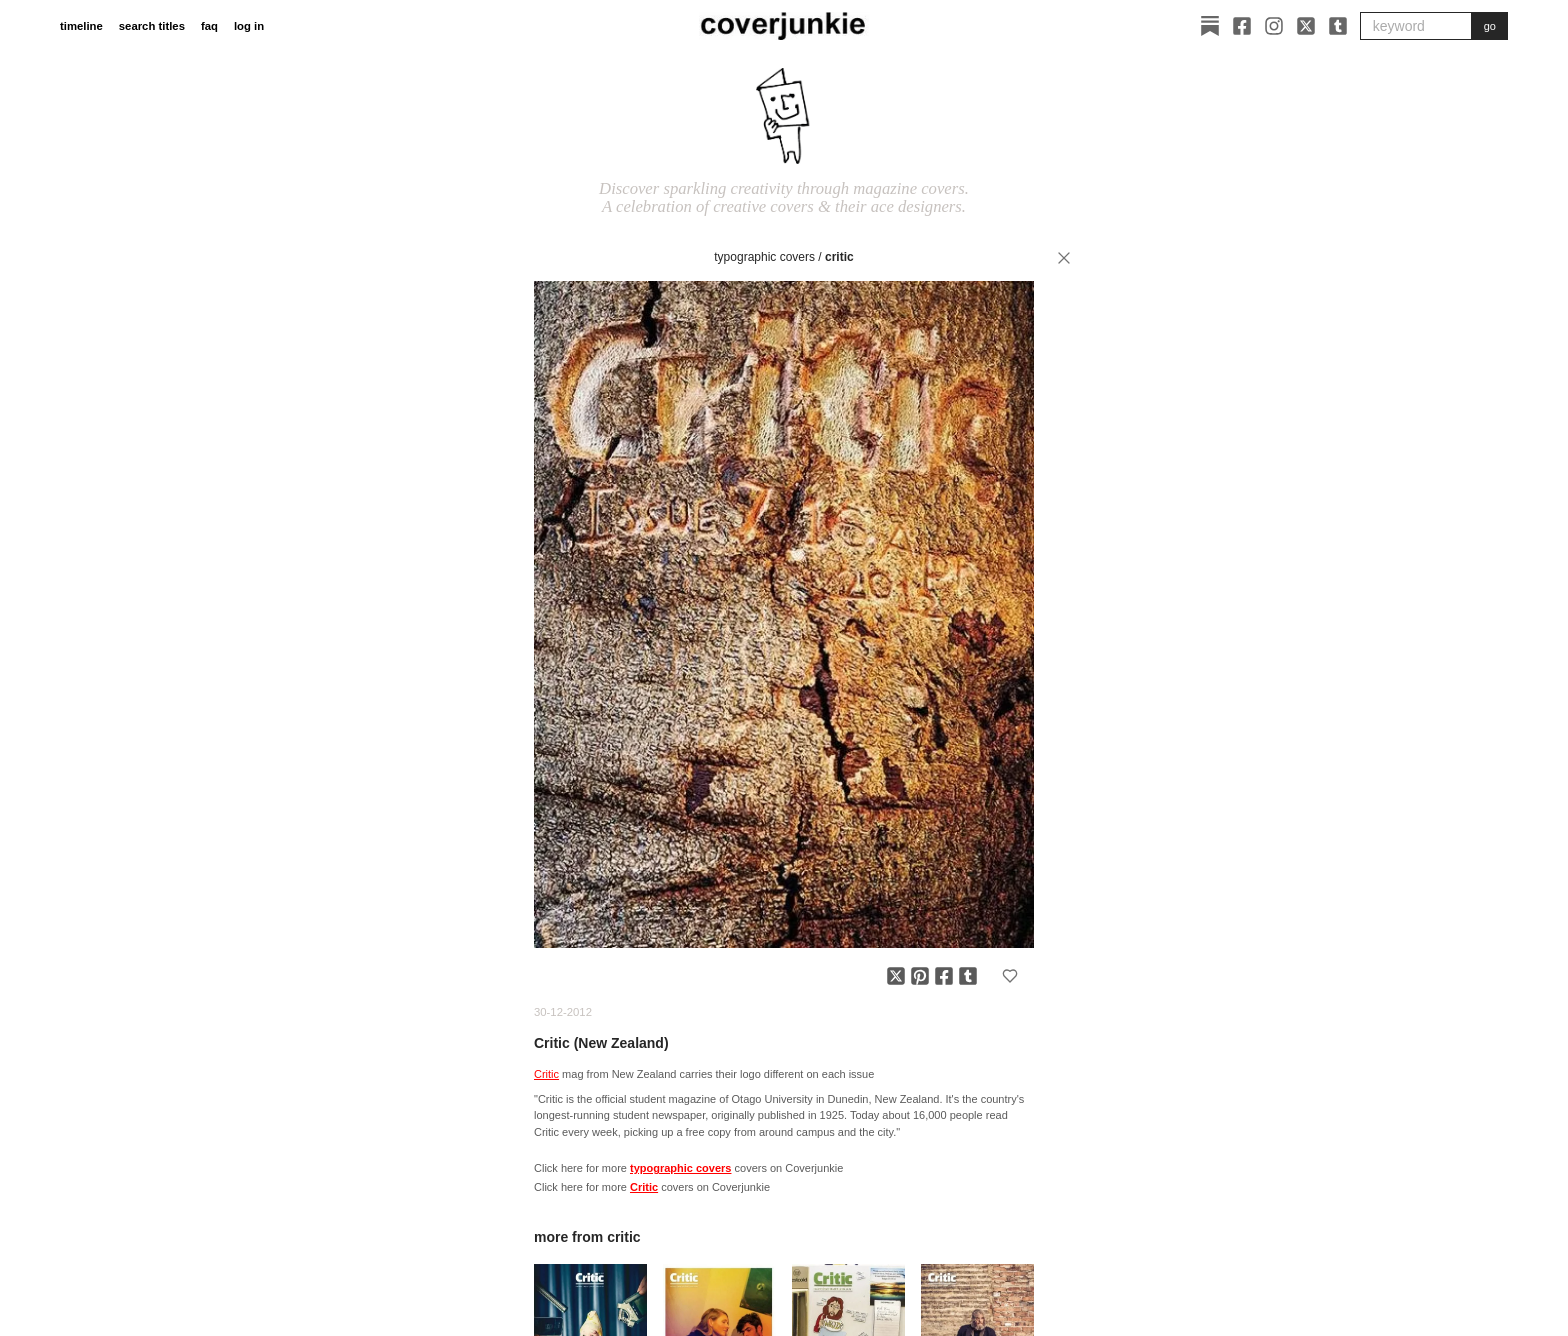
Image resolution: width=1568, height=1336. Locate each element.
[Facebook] (1242, 26)
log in (249, 26)
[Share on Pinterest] (920, 976)
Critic (839, 257)
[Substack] (1210, 26)
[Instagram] (1274, 26)
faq (209, 26)
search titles (152, 26)
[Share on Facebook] (944, 976)
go (1490, 26)
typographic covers (764, 257)
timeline (81, 26)
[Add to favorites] (1010, 976)
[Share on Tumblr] (968, 976)
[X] (1306, 26)
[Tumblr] (1338, 26)
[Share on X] (896, 976)
